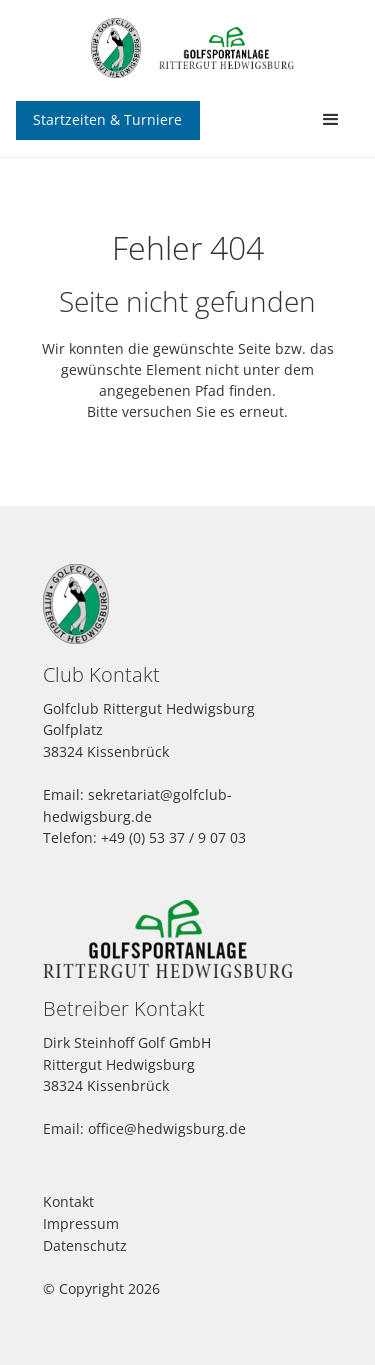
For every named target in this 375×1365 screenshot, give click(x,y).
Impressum (81, 1223)
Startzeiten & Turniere (107, 119)
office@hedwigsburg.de (167, 1128)
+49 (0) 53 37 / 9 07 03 (173, 837)
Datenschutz (85, 1245)
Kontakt (68, 1201)
